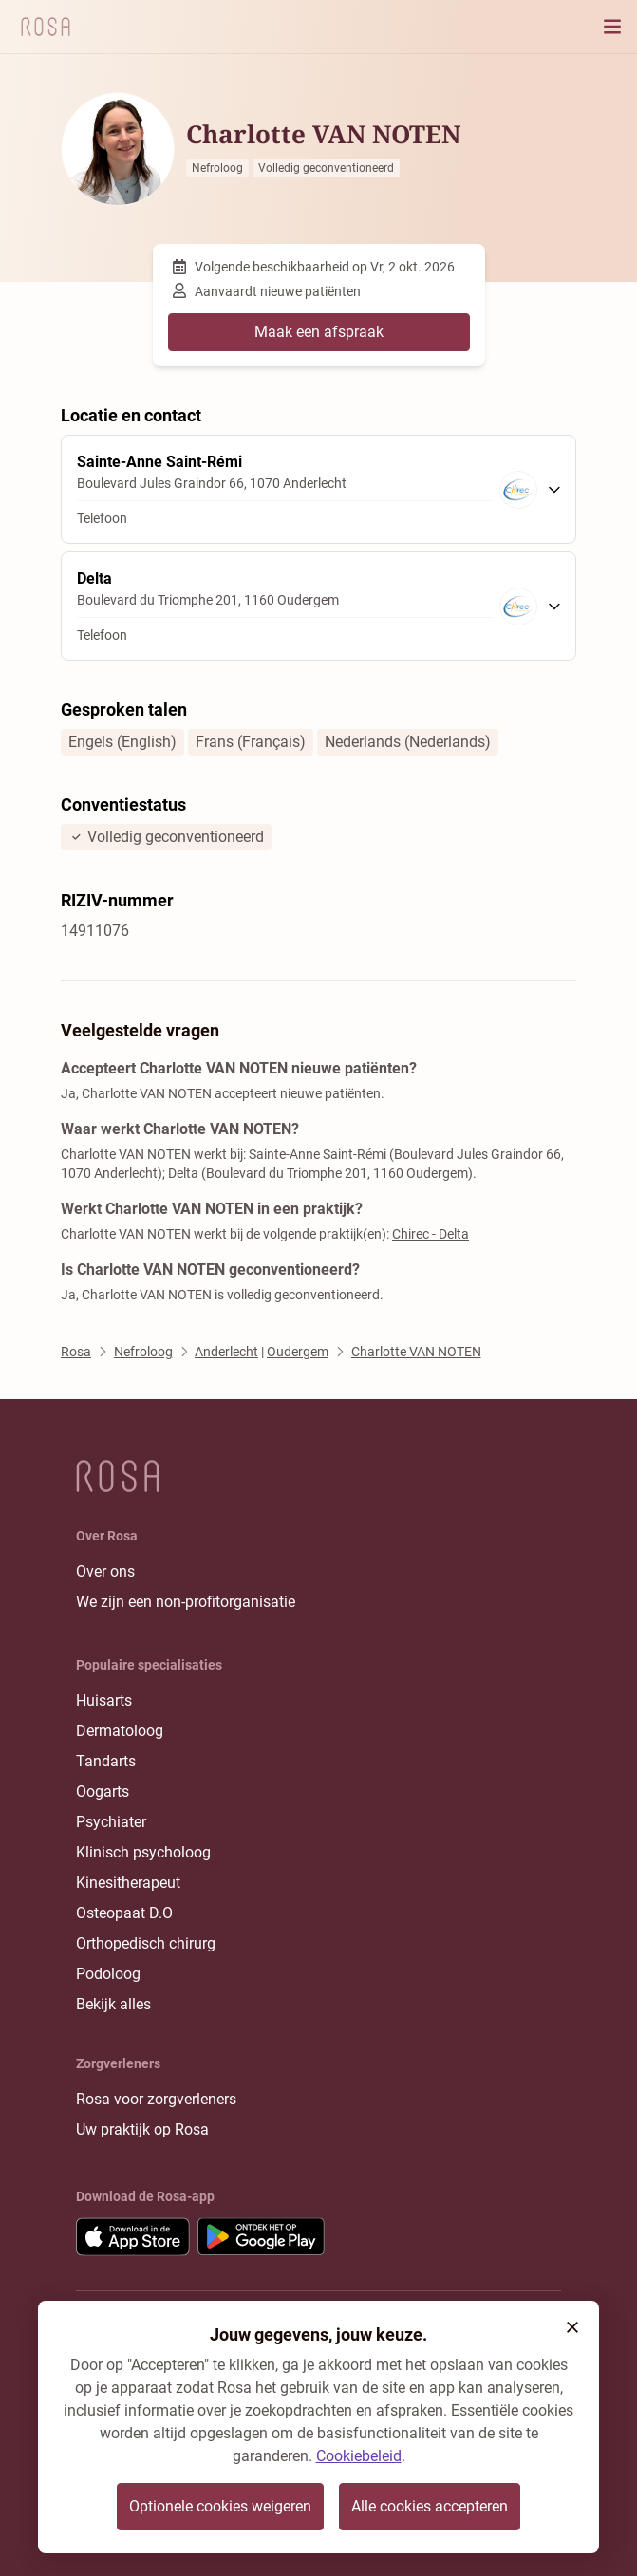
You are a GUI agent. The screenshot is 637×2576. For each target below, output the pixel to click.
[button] (572, 2327)
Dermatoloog (119, 1731)
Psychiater (111, 1822)
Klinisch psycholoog (143, 1852)
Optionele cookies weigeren (220, 2506)
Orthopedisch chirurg (145, 1943)
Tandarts (106, 1761)
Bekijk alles (113, 2004)
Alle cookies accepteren (429, 2506)
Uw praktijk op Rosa (142, 2129)
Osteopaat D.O (124, 1913)
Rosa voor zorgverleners (156, 2099)
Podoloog (108, 1974)
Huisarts (104, 1700)
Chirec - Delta (430, 1233)
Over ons (105, 1571)
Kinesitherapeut (128, 1883)
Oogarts (102, 1792)
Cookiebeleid (359, 2456)
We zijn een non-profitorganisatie (185, 1602)
